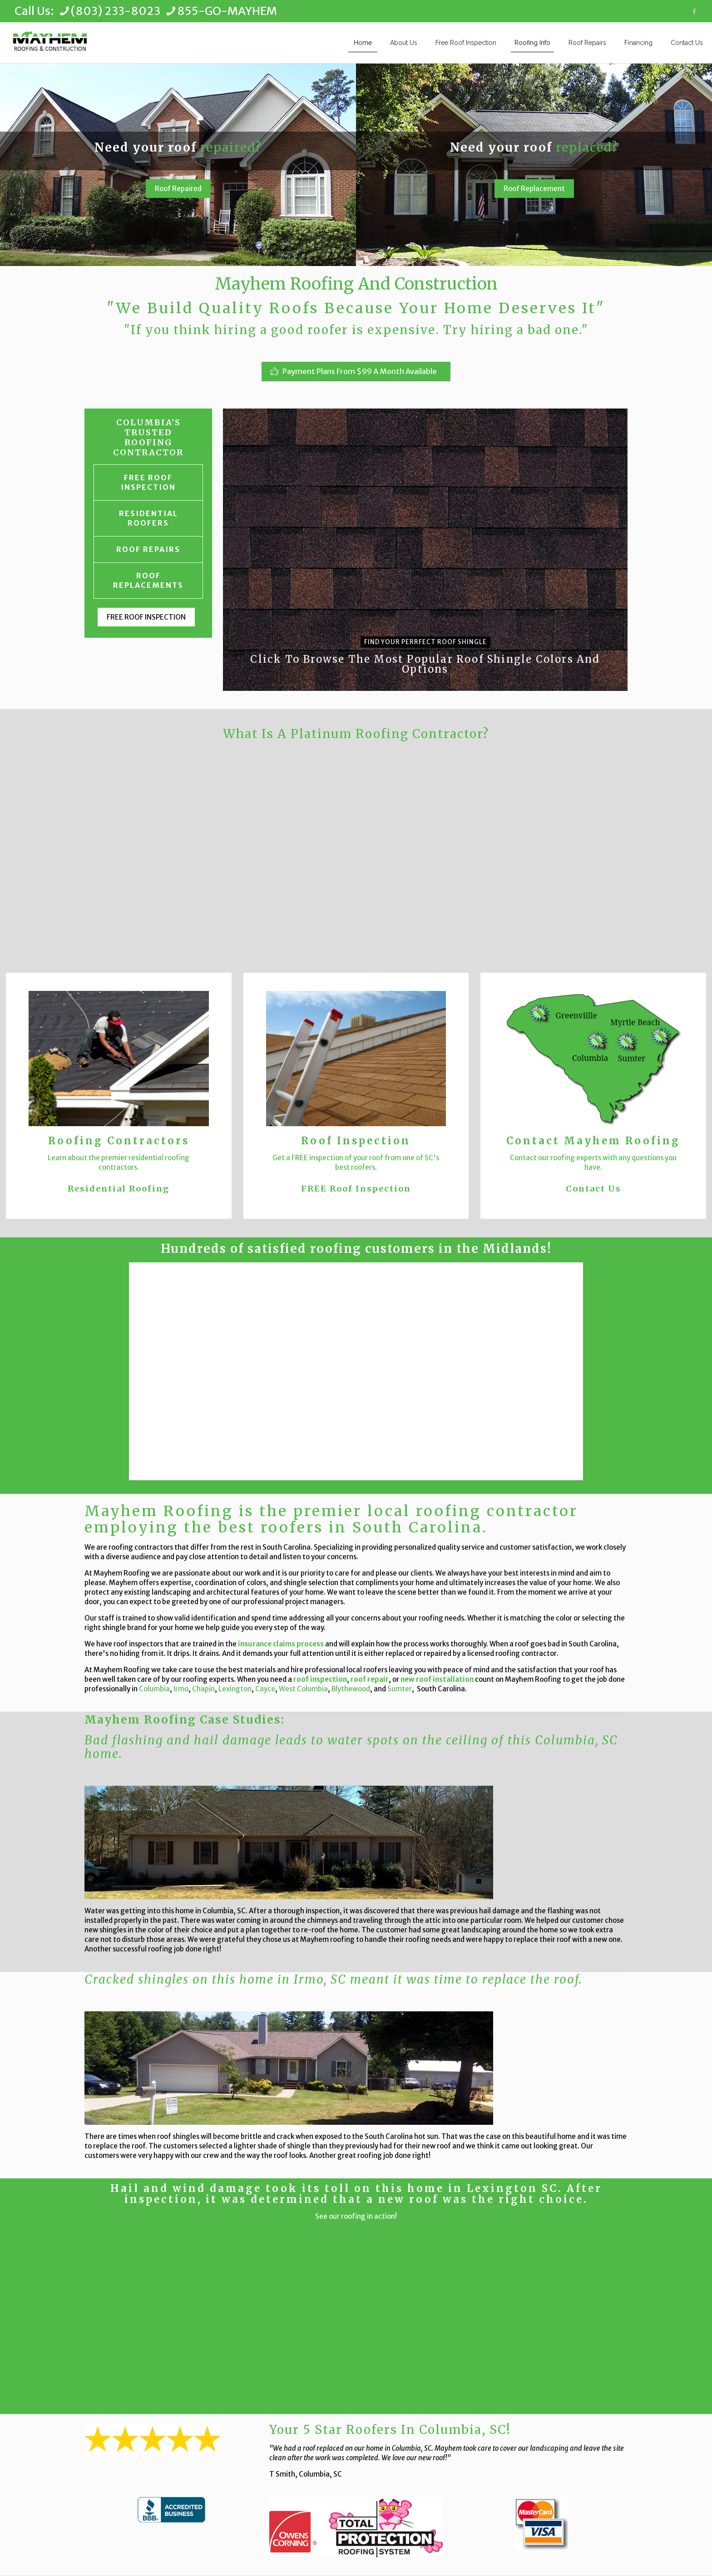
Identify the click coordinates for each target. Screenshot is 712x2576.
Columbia (154, 1688)
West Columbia (303, 1688)
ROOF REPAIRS (148, 549)
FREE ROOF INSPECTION (148, 482)
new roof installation (437, 1679)
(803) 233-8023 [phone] (115, 11)
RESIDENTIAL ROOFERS (148, 518)
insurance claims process (281, 1644)
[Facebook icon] (694, 11)
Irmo (180, 1688)
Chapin (203, 1688)
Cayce (265, 1688)
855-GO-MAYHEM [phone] (227, 11)
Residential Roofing (118, 1189)
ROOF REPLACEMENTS (148, 580)
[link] (171, 2509)
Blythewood (350, 1688)
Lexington (235, 1688)
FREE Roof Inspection (356, 1189)
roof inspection (320, 1679)
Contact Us (593, 1189)
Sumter (399, 1688)
